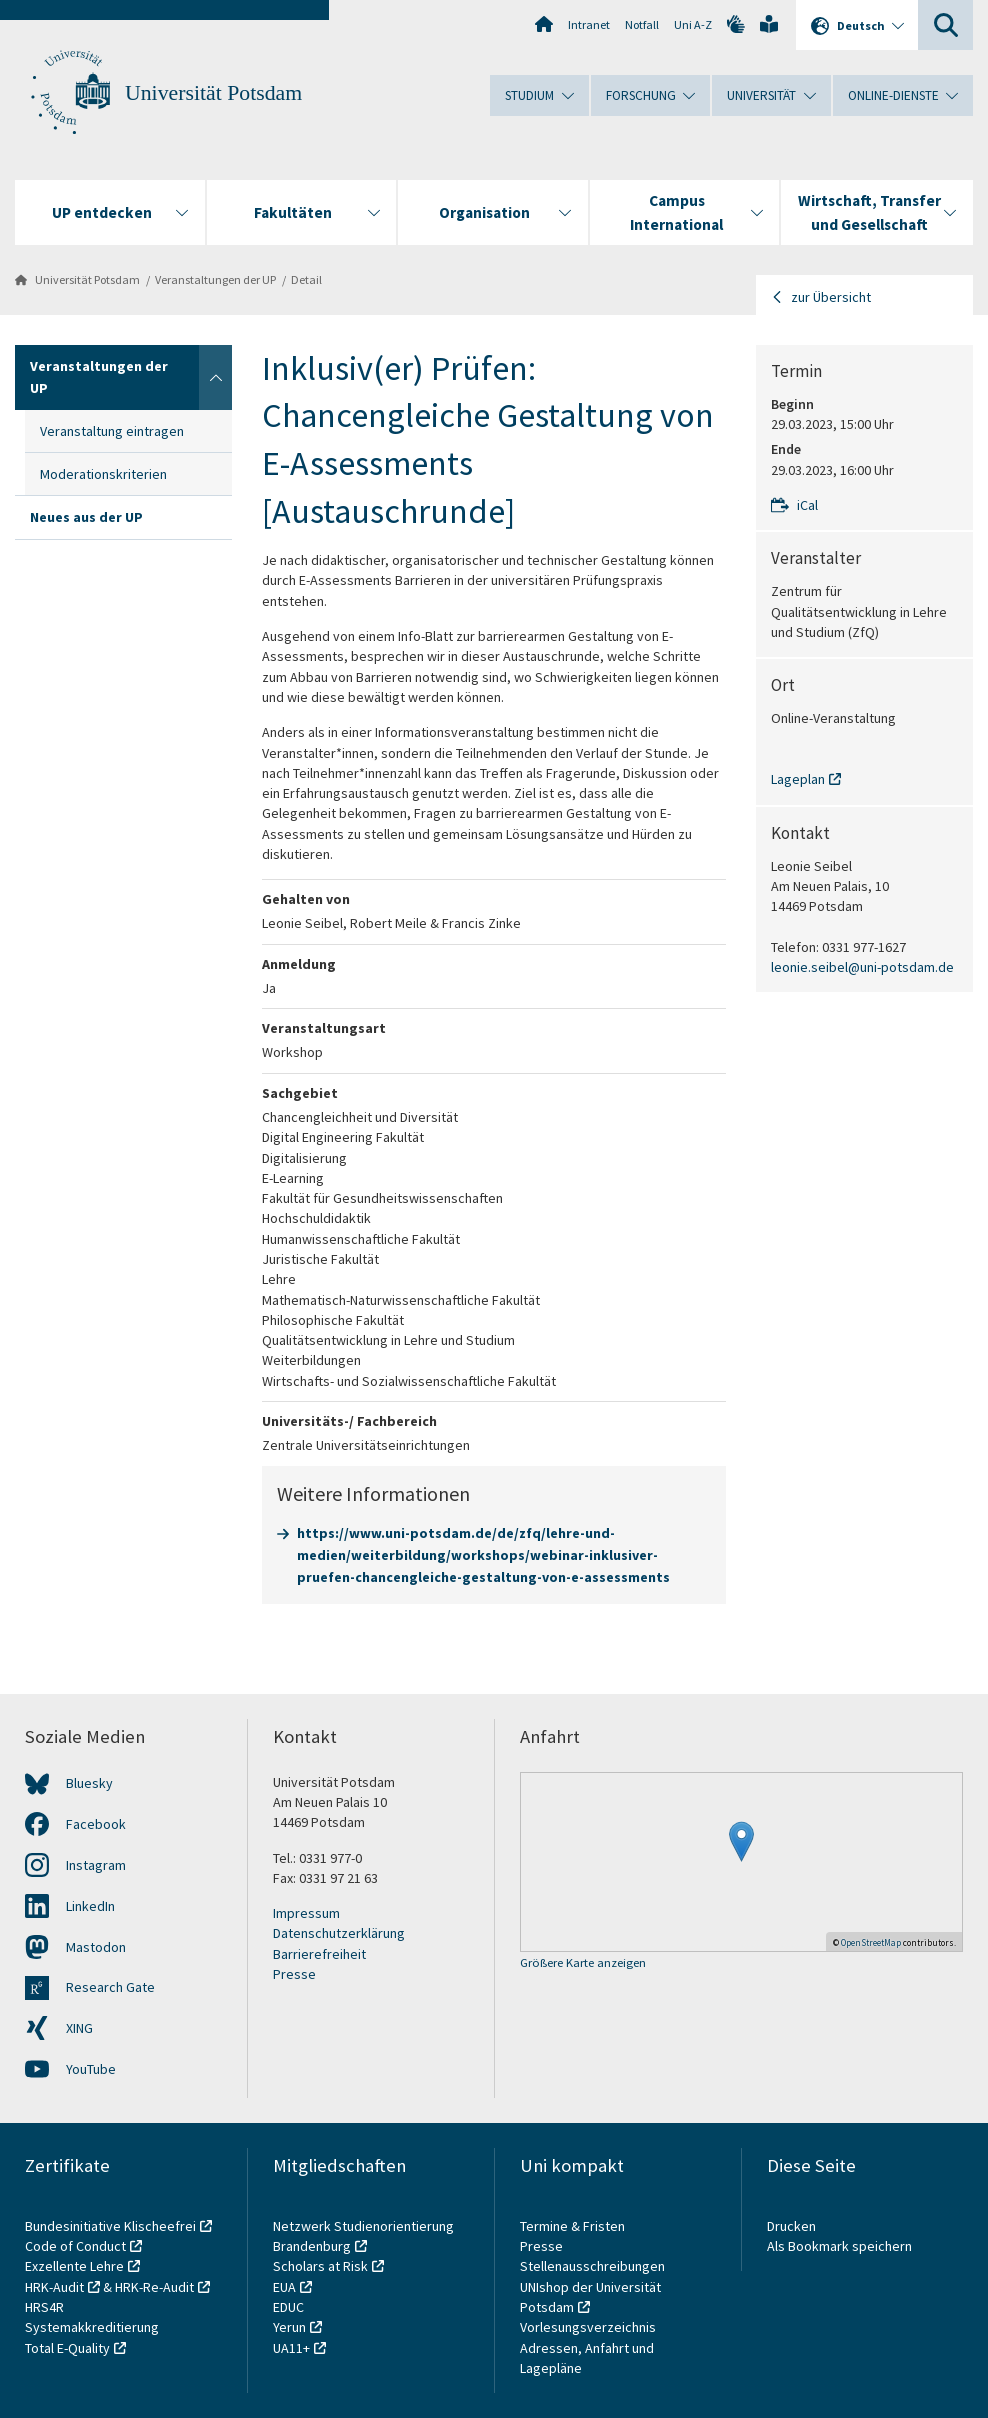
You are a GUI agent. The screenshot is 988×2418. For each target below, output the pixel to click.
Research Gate (110, 1987)
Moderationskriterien (103, 474)
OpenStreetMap (871, 1942)
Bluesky (89, 1783)
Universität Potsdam (213, 93)
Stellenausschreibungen (592, 2266)
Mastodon (96, 1947)
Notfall (642, 24)
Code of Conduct (75, 2246)
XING (79, 2028)
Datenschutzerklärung (339, 1933)
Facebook (96, 1824)
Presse (294, 1974)
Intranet (589, 24)
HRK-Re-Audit (154, 2287)
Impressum (306, 1913)
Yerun (289, 2327)
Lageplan (798, 779)
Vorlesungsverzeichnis (589, 2327)
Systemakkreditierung (92, 2327)
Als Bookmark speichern (839, 2246)
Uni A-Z (693, 24)
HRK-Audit (54, 2287)
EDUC (288, 2307)
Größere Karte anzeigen (583, 1963)
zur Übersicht (831, 297)
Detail (306, 279)
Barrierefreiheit (319, 1954)
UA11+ (291, 2348)
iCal (807, 505)
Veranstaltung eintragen (112, 431)
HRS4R (44, 2307)
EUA (284, 2287)
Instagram (96, 1865)
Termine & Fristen (574, 2226)
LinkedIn (90, 1906)
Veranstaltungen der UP (215, 279)
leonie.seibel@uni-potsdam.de (862, 967)
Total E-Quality (67, 2348)
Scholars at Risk (320, 2266)
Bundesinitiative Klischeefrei (110, 2226)
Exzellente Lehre (74, 2266)
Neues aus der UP (86, 517)
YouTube (91, 2069)
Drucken (791, 2226)
